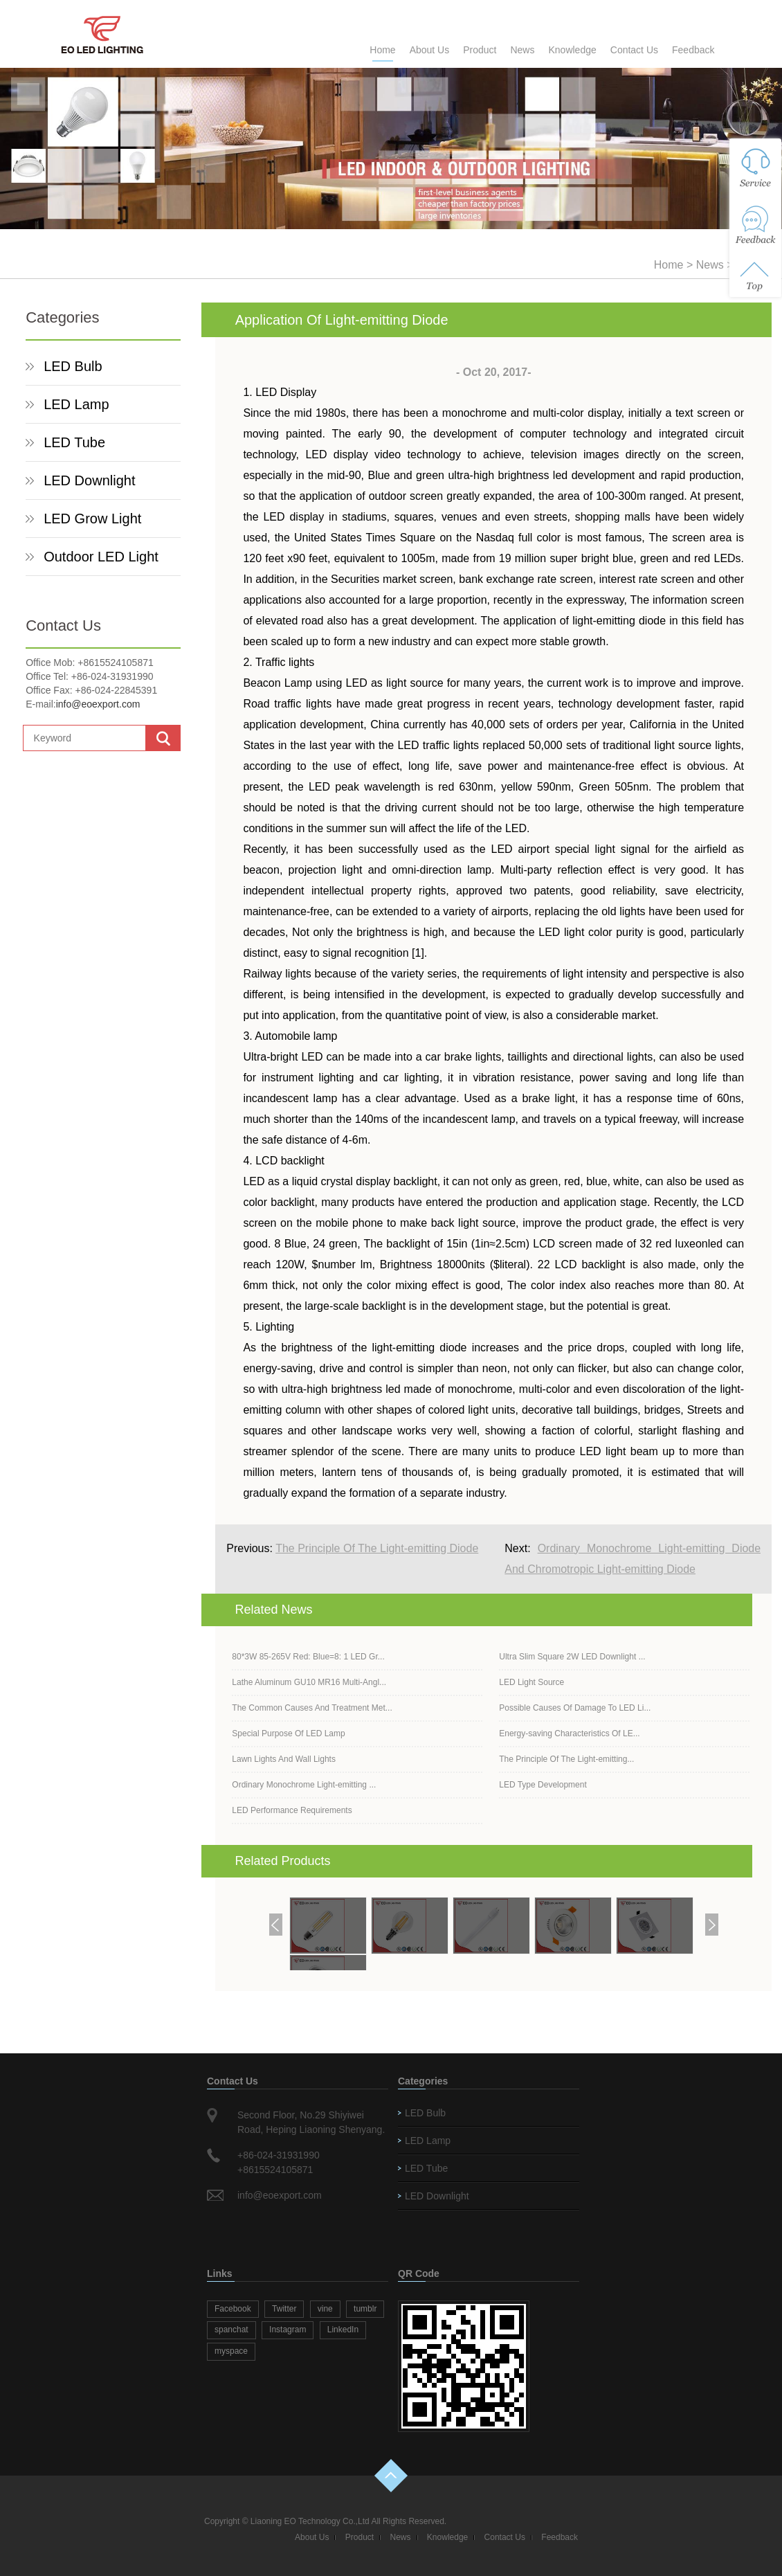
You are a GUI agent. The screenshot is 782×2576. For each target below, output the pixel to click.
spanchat (231, 2329)
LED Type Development (543, 1785)
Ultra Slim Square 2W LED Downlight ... (572, 1656)
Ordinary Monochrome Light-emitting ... (304, 1785)
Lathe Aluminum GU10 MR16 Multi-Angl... (309, 1682)
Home (382, 49)
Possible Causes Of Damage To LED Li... (575, 1708)
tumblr (365, 2309)
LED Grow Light (92, 518)
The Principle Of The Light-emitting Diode (376, 1548)
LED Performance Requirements (292, 1810)
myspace (231, 2351)
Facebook (233, 2309)
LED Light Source (531, 1682)
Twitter (284, 2309)
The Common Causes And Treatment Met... (312, 1708)
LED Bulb (73, 366)
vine (325, 2309)
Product (479, 49)
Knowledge (572, 49)
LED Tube (74, 442)
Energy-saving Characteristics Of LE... (569, 1733)
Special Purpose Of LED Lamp (288, 1733)
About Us (430, 49)
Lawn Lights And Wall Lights (284, 1759)
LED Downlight (89, 480)
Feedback (693, 49)
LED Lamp (76, 404)
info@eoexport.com (98, 704)
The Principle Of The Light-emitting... (566, 1759)
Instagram (287, 2329)
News (522, 49)
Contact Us (634, 49)
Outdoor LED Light (101, 556)
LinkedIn (342, 2329)
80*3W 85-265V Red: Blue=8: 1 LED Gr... (308, 1656)
